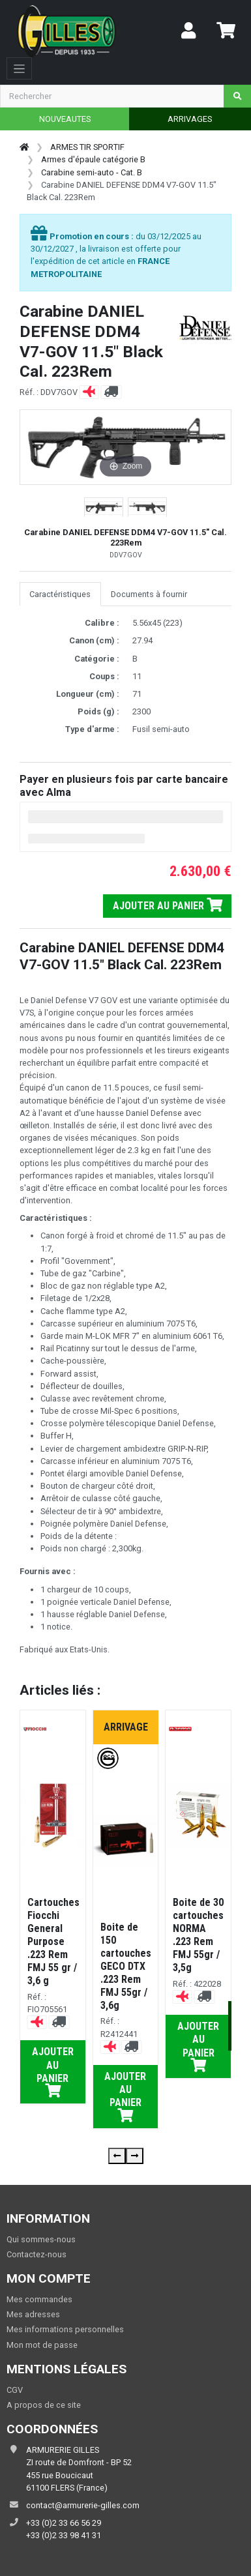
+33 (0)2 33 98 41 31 (63, 2535)
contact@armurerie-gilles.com (83, 2505)
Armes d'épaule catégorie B (93, 159)
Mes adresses (33, 2314)
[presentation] (117, 2156)
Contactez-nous (36, 2254)
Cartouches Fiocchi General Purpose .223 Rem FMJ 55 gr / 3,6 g (53, 1941)
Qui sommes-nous (41, 2239)
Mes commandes (39, 2299)
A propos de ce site (44, 2405)
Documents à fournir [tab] (149, 594)
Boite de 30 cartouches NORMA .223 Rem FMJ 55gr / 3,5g (198, 1935)
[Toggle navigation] (19, 68)
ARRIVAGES (190, 119)
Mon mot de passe (42, 2345)
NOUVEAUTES (65, 119)
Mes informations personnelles (65, 2329)
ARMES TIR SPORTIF (87, 147)
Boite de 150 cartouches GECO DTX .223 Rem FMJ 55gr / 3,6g (125, 1966)
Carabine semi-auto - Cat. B (91, 172)
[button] (103, 508)
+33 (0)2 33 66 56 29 (63, 2523)
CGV (15, 2390)
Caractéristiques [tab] (60, 594)
